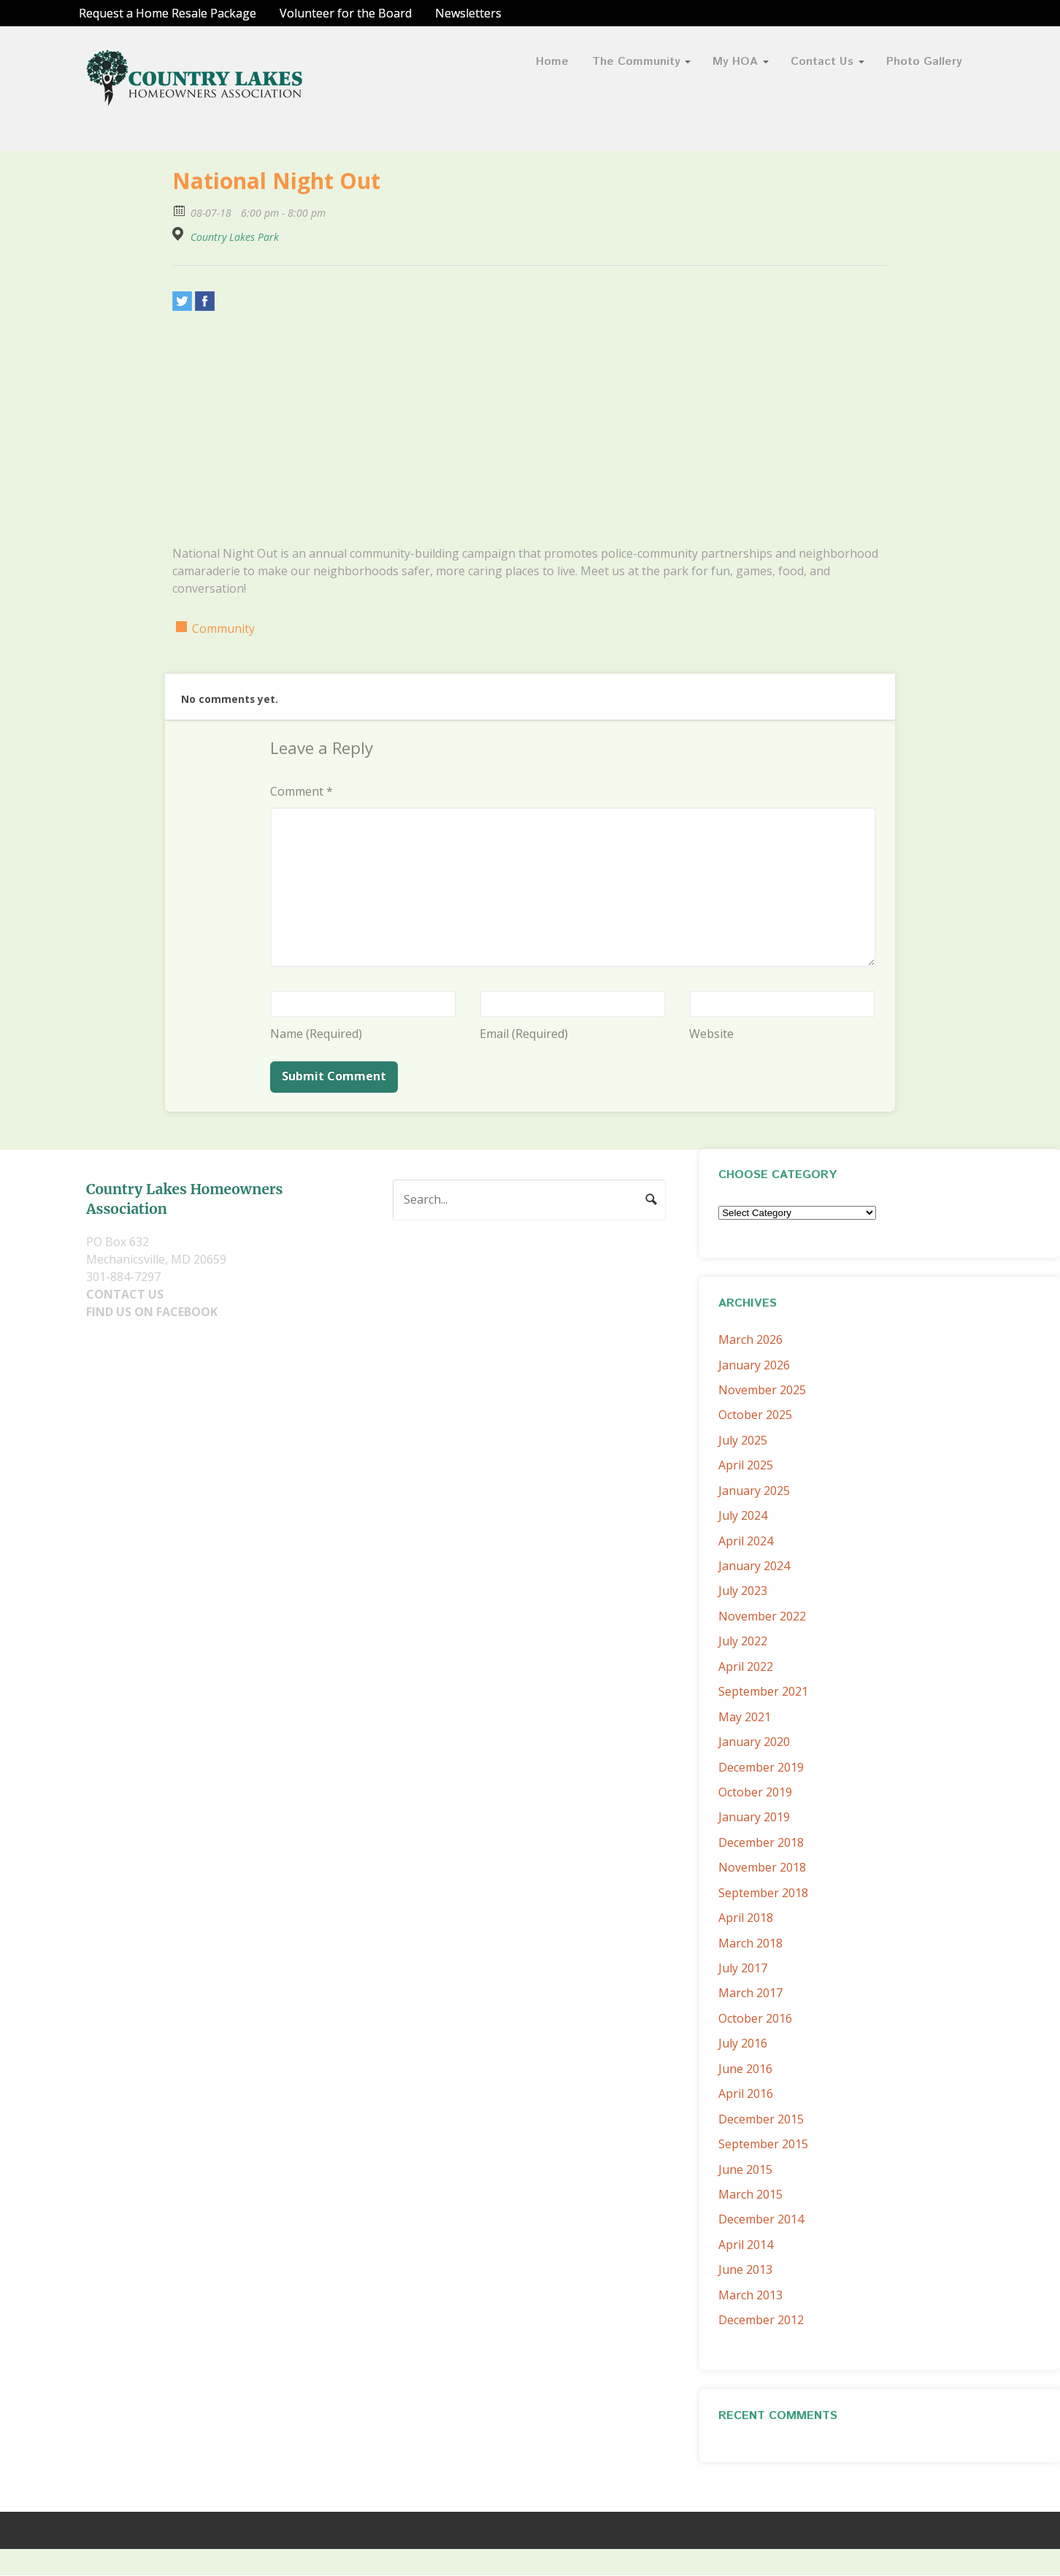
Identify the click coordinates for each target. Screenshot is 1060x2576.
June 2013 (745, 2269)
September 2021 (763, 1691)
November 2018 (762, 1867)
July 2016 (742, 2043)
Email (524, 1034)
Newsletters (468, 13)
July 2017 (742, 1968)
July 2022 (742, 1641)
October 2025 (755, 1415)
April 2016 (745, 2093)
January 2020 (754, 1742)
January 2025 (754, 1491)
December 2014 (761, 2219)
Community (223, 628)
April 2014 (745, 2245)
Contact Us (822, 61)
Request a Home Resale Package (167, 13)
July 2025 (742, 1440)
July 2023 (742, 1591)
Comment (301, 791)
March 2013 (750, 2295)
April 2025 (745, 1465)
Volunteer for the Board (346, 13)
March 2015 (750, 2194)
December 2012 (761, 2320)
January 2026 (754, 1365)
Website (711, 1034)
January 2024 (754, 1566)
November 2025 (762, 1390)
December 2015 (761, 2119)
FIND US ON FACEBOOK (152, 1312)
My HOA (735, 61)
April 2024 (745, 1541)
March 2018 (750, 1943)
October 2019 (755, 1792)
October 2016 (755, 2018)
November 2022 (762, 1616)
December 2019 (761, 1767)
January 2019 (754, 1817)
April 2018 (745, 1918)
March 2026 (750, 1339)
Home (552, 61)
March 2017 (750, 1993)
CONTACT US (125, 1294)
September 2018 (763, 1893)
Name (316, 1034)
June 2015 (745, 2169)
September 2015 (763, 2144)
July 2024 (742, 1515)
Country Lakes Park (235, 237)
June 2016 (745, 2069)
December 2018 (761, 1842)
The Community (636, 61)
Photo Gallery (924, 61)
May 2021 (744, 1717)
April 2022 (745, 1666)
